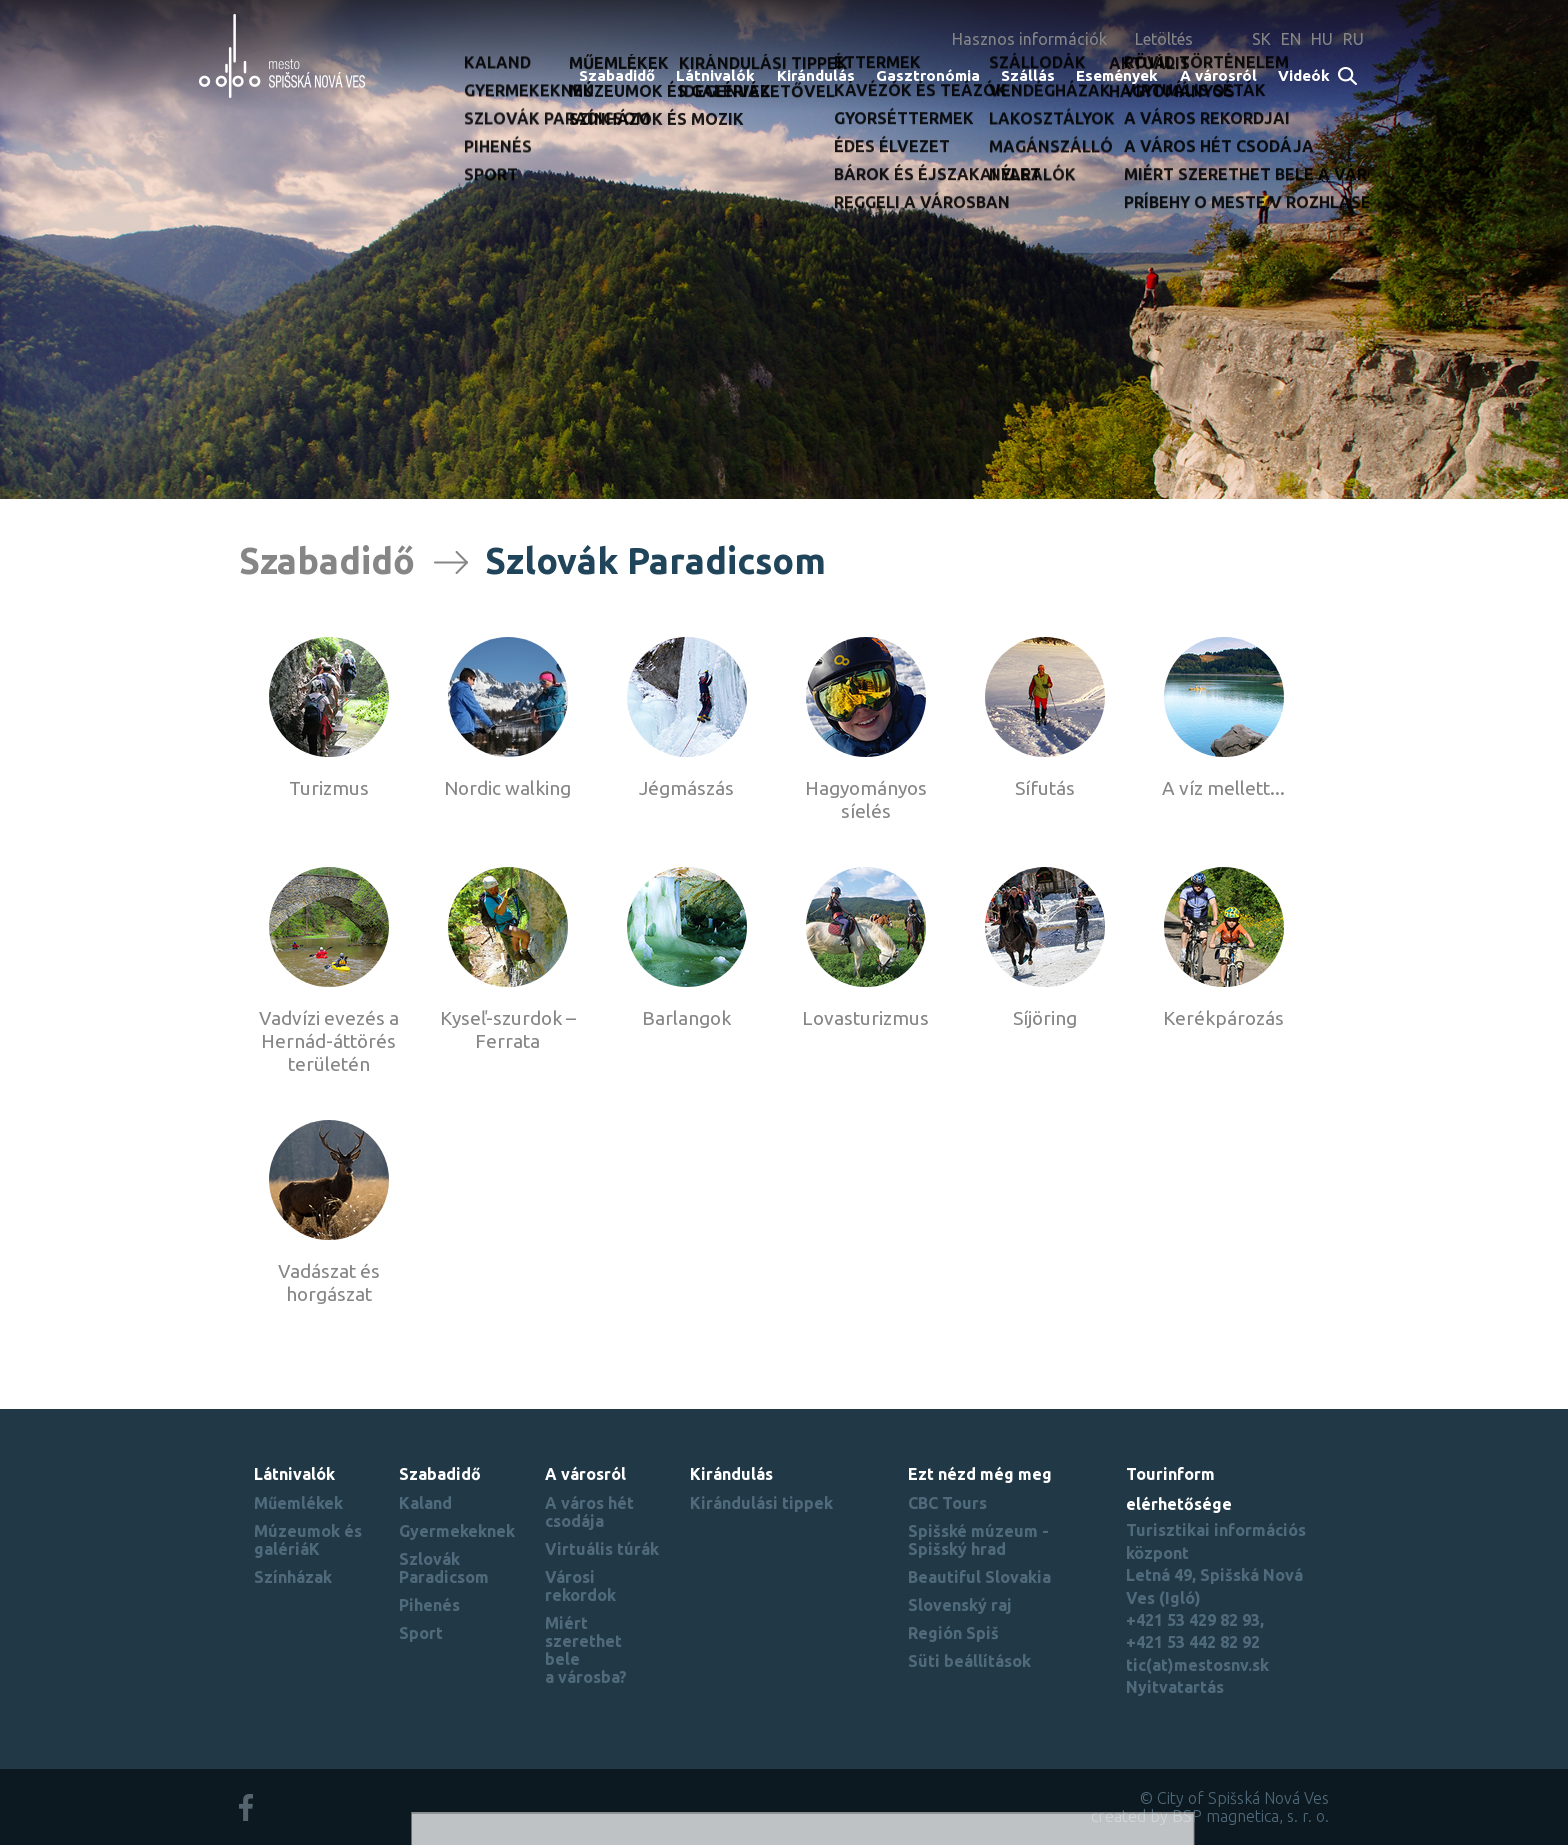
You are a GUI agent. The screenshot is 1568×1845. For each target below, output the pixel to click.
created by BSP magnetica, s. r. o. (1210, 1816)
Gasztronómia (928, 75)
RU (1353, 39)
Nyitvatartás (1175, 1687)
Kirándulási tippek (761, 1503)
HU (1322, 39)
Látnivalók (715, 75)
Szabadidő (617, 75)
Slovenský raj (960, 1605)
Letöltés (1164, 39)
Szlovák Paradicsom (444, 1568)
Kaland (425, 1503)
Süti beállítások (969, 1661)
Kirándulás (816, 75)
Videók (1304, 75)
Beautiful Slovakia (979, 1577)
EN (1291, 39)
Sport (421, 1633)
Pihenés (429, 1605)
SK (1261, 39)
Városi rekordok (580, 1586)
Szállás (1028, 75)
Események (1117, 75)
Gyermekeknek (457, 1531)
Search (1348, 77)
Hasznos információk (1029, 39)
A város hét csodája (589, 1512)
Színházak (293, 1577)
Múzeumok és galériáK (308, 1540)
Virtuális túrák (602, 1549)
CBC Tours (947, 1503)
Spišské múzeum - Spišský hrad (978, 1540)
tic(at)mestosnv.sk (1197, 1665)
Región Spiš (953, 1633)
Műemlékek (298, 1503)
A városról (1218, 75)
